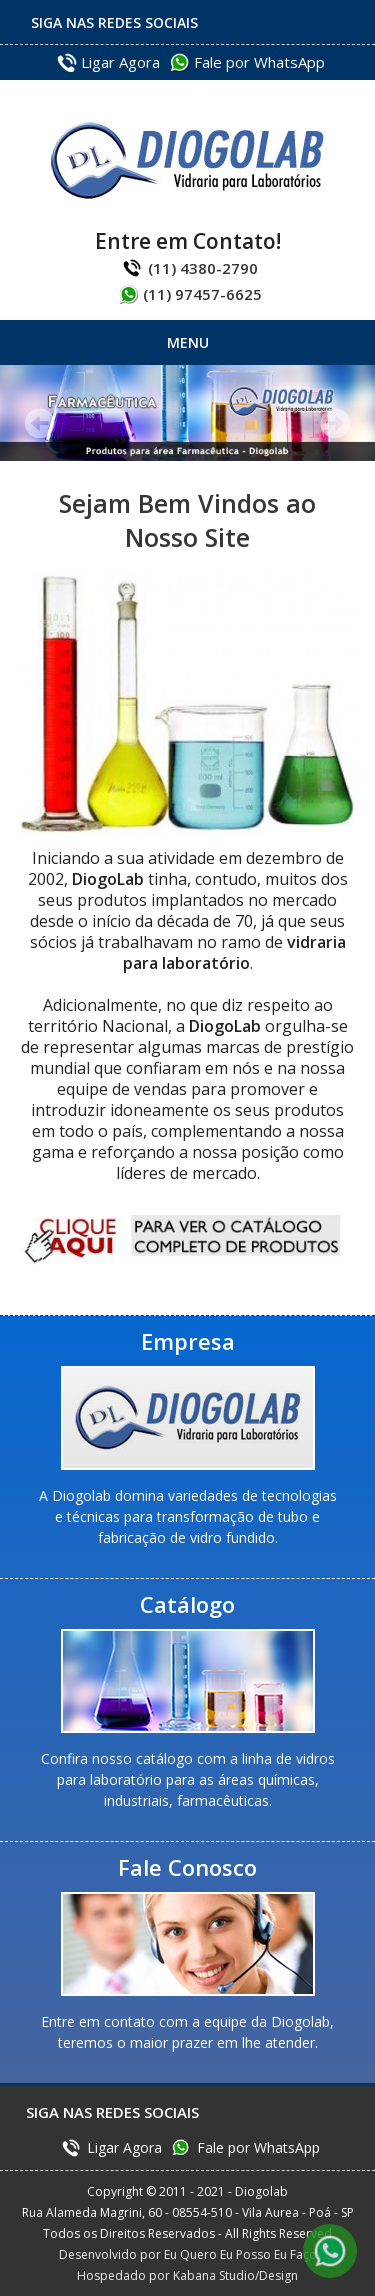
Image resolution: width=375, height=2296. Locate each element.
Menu (188, 342)
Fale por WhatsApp (259, 62)
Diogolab (187, 160)
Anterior (40, 423)
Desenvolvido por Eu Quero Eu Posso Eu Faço (188, 2254)
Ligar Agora (120, 62)
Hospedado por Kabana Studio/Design (187, 2275)
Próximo (335, 423)
